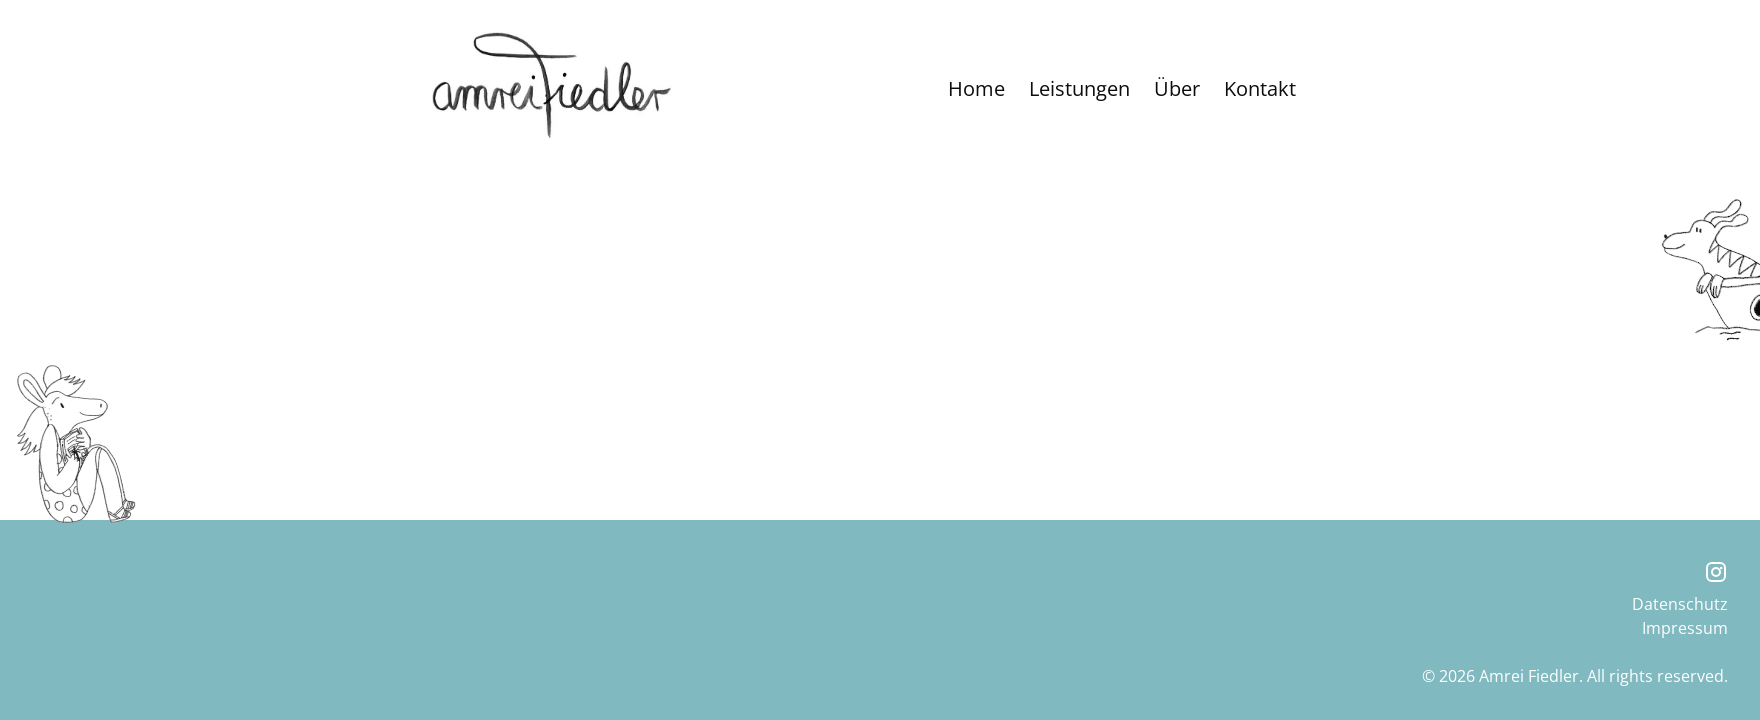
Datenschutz (1680, 604)
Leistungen (1079, 88)
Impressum (1685, 628)
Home (976, 88)
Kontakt (1260, 88)
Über (1177, 88)
